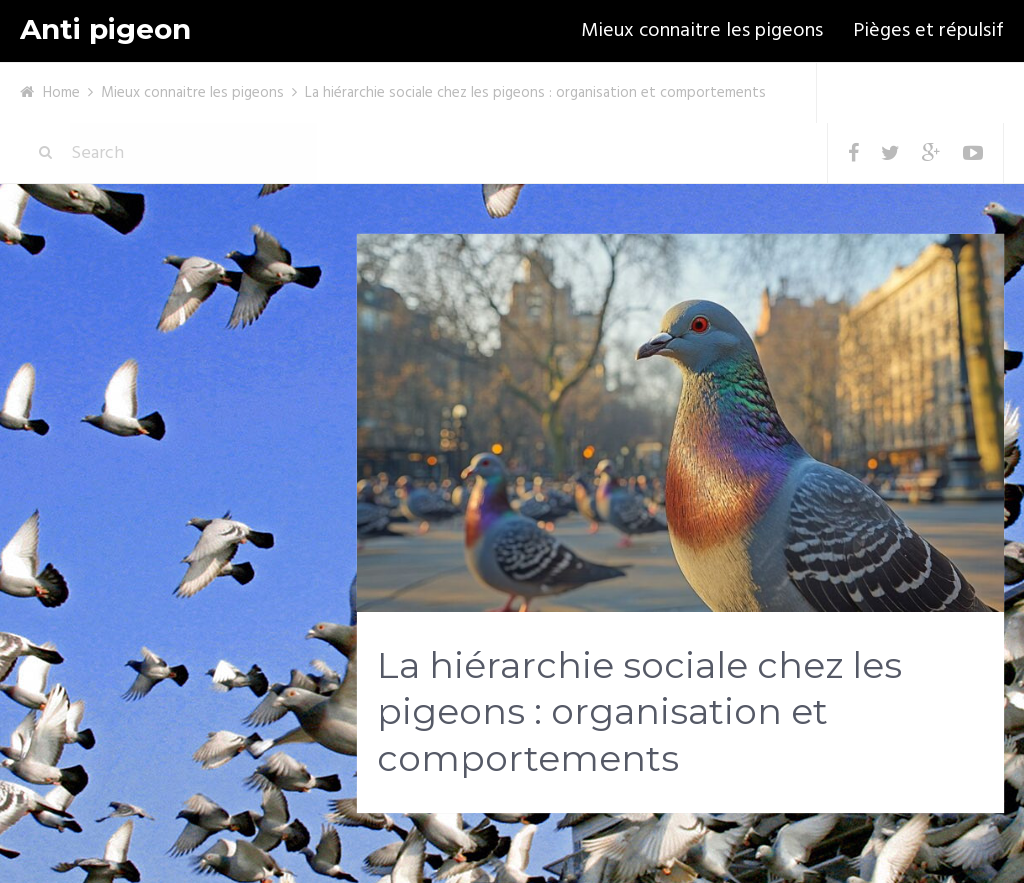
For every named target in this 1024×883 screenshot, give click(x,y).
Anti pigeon (105, 29)
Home (61, 93)
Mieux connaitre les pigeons (702, 31)
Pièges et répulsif (928, 31)
